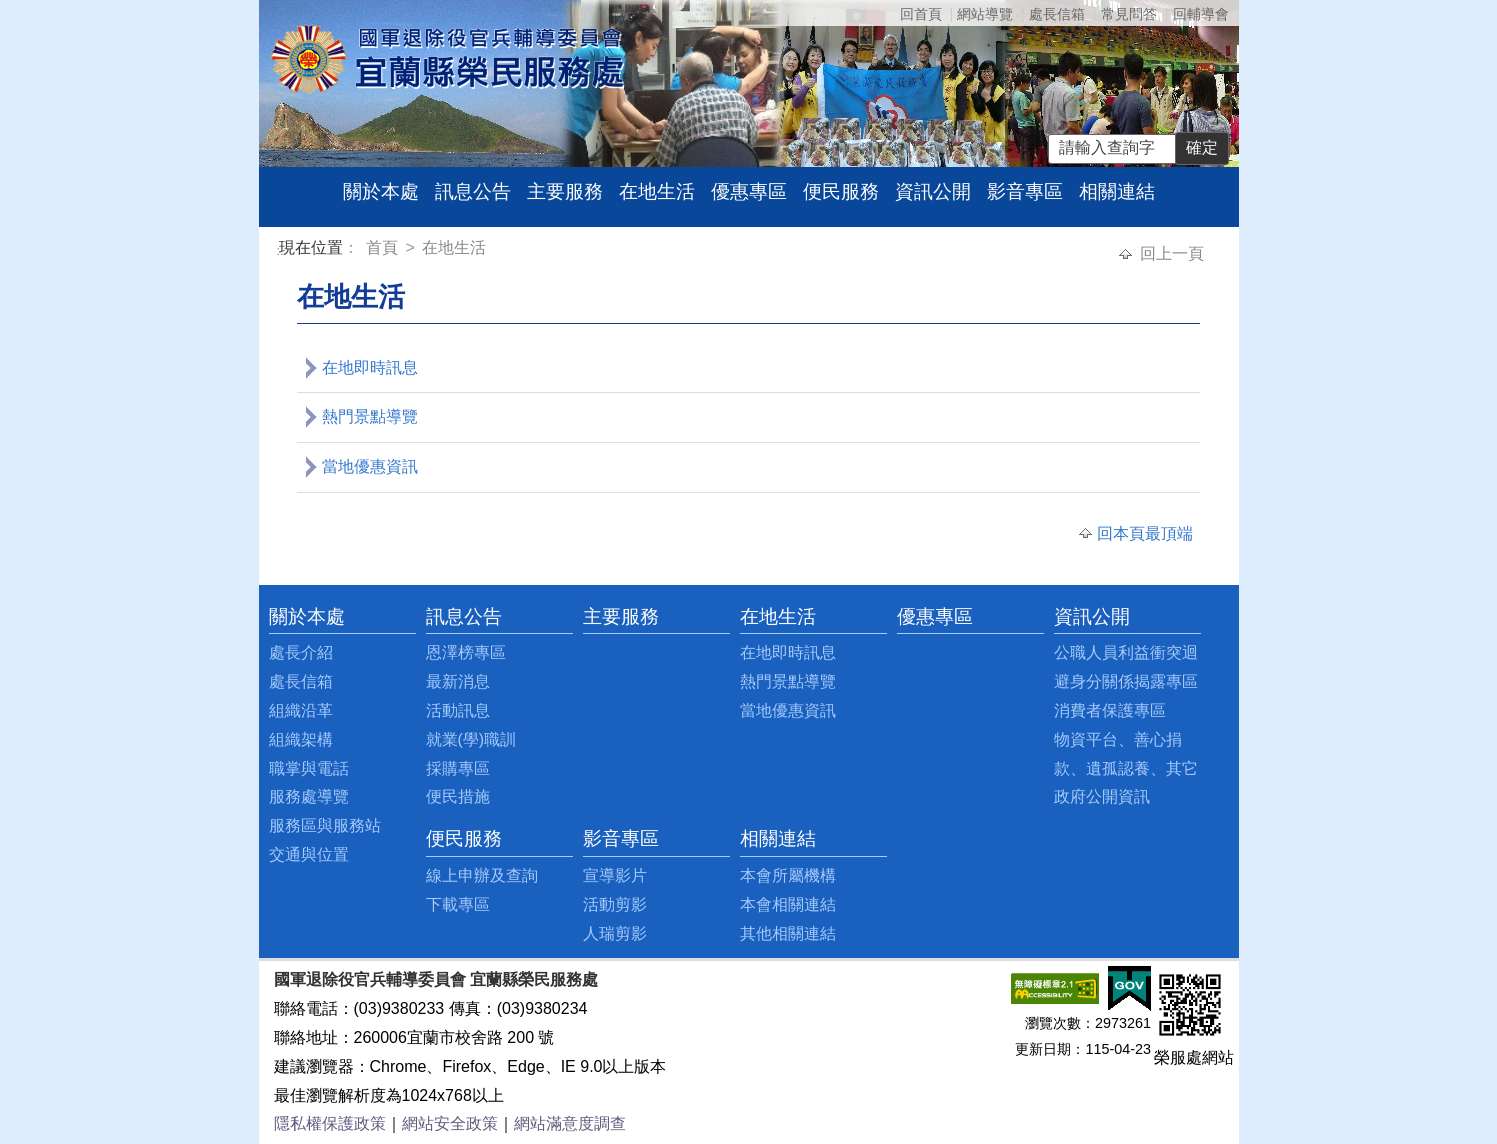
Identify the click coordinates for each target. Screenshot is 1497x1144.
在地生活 (657, 191)
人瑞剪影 (615, 933)
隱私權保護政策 (330, 1123)
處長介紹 (301, 652)
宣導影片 (615, 875)
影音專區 (1025, 191)
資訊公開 (933, 191)
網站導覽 (985, 14)
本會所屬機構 (788, 875)
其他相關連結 (788, 933)
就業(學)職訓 (471, 739)
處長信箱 (1057, 14)
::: (282, 250)
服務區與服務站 (325, 825)
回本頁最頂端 (1145, 533)
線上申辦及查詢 (482, 875)
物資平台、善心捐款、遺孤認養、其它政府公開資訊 (1126, 768)
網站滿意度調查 (570, 1123)
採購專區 (458, 768)
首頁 (384, 247)
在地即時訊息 (370, 367)
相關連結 (1117, 191)
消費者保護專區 (1110, 710)
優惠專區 (749, 191)
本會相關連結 (788, 904)
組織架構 (301, 739)
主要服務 (565, 191)
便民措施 (458, 796)
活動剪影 (615, 904)
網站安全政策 (450, 1123)
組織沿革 (301, 710)
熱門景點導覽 (370, 416)
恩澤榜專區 (466, 652)
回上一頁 (1172, 253)
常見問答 (1129, 14)
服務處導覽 (309, 796)
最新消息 (458, 681)
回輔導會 (1201, 14)
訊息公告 (473, 191)
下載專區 (458, 904)
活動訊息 (458, 710)
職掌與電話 (309, 768)
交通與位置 (309, 854)
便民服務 (841, 191)
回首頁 (921, 14)
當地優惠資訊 (370, 466)
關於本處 (381, 191)
